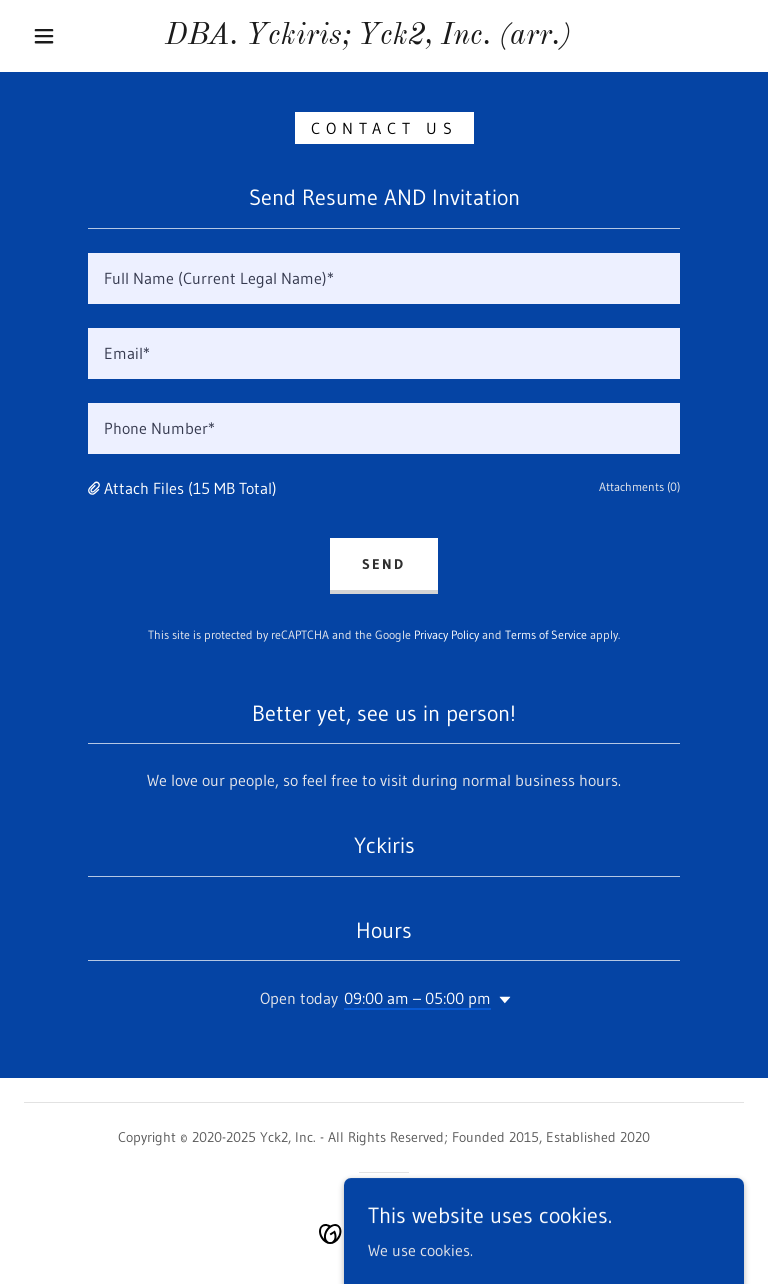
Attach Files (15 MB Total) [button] (190, 488)
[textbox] (384, 278)
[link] (368, 38)
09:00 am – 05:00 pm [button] (417, 998)
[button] (44, 36)
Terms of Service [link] (546, 634)
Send (383, 564)
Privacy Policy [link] (446, 634)
